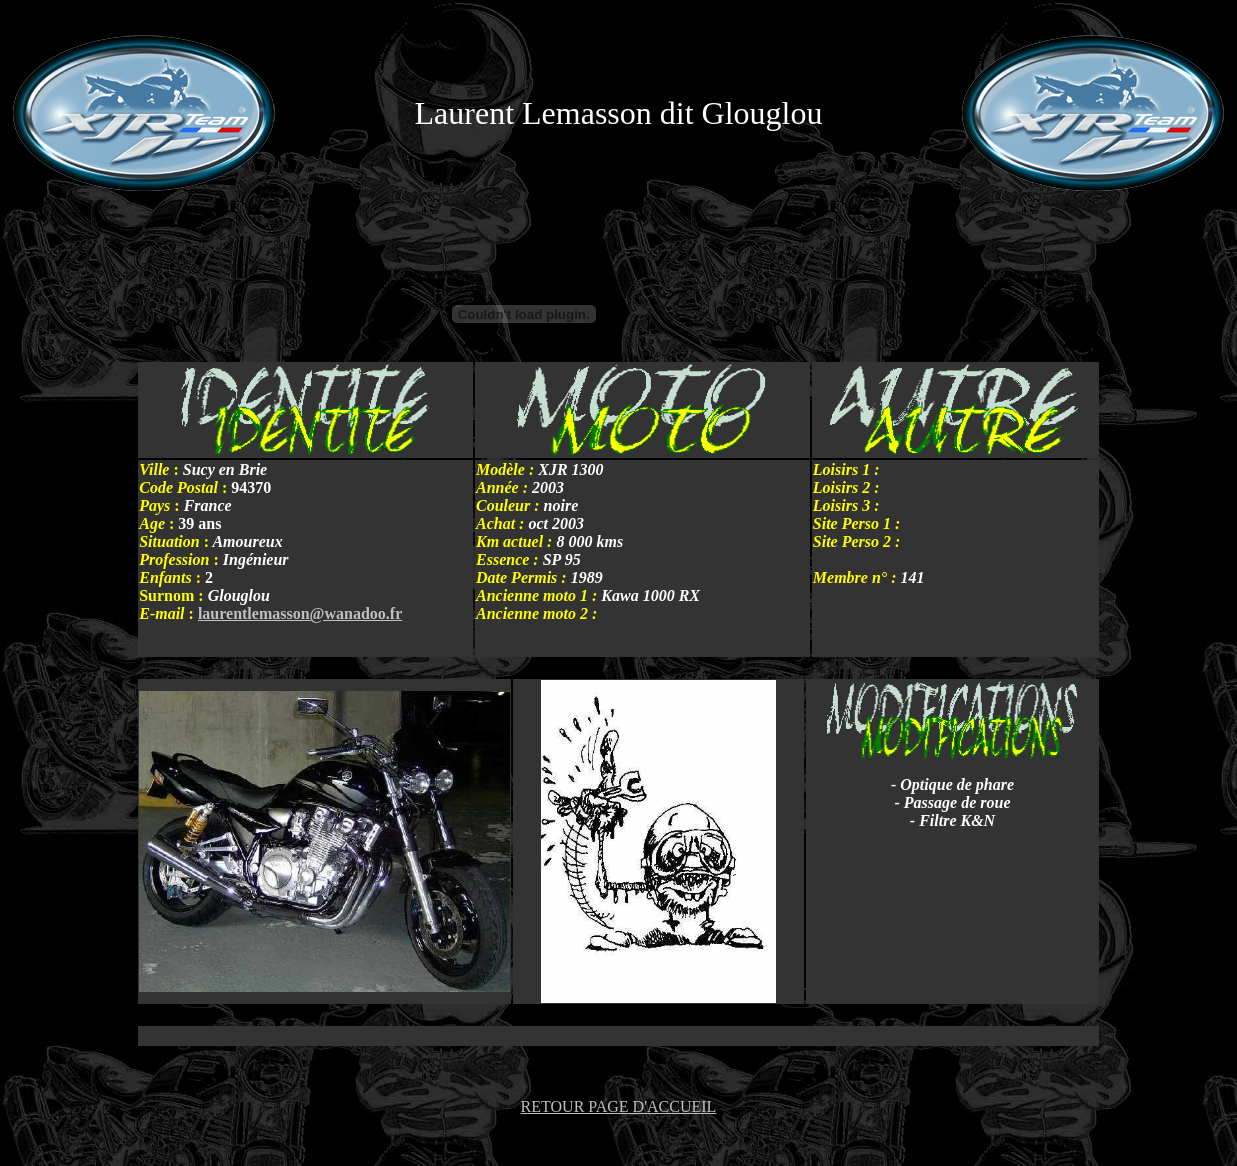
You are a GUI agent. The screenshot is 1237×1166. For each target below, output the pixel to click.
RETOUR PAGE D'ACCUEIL (619, 1106)
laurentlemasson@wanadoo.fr (300, 613)
